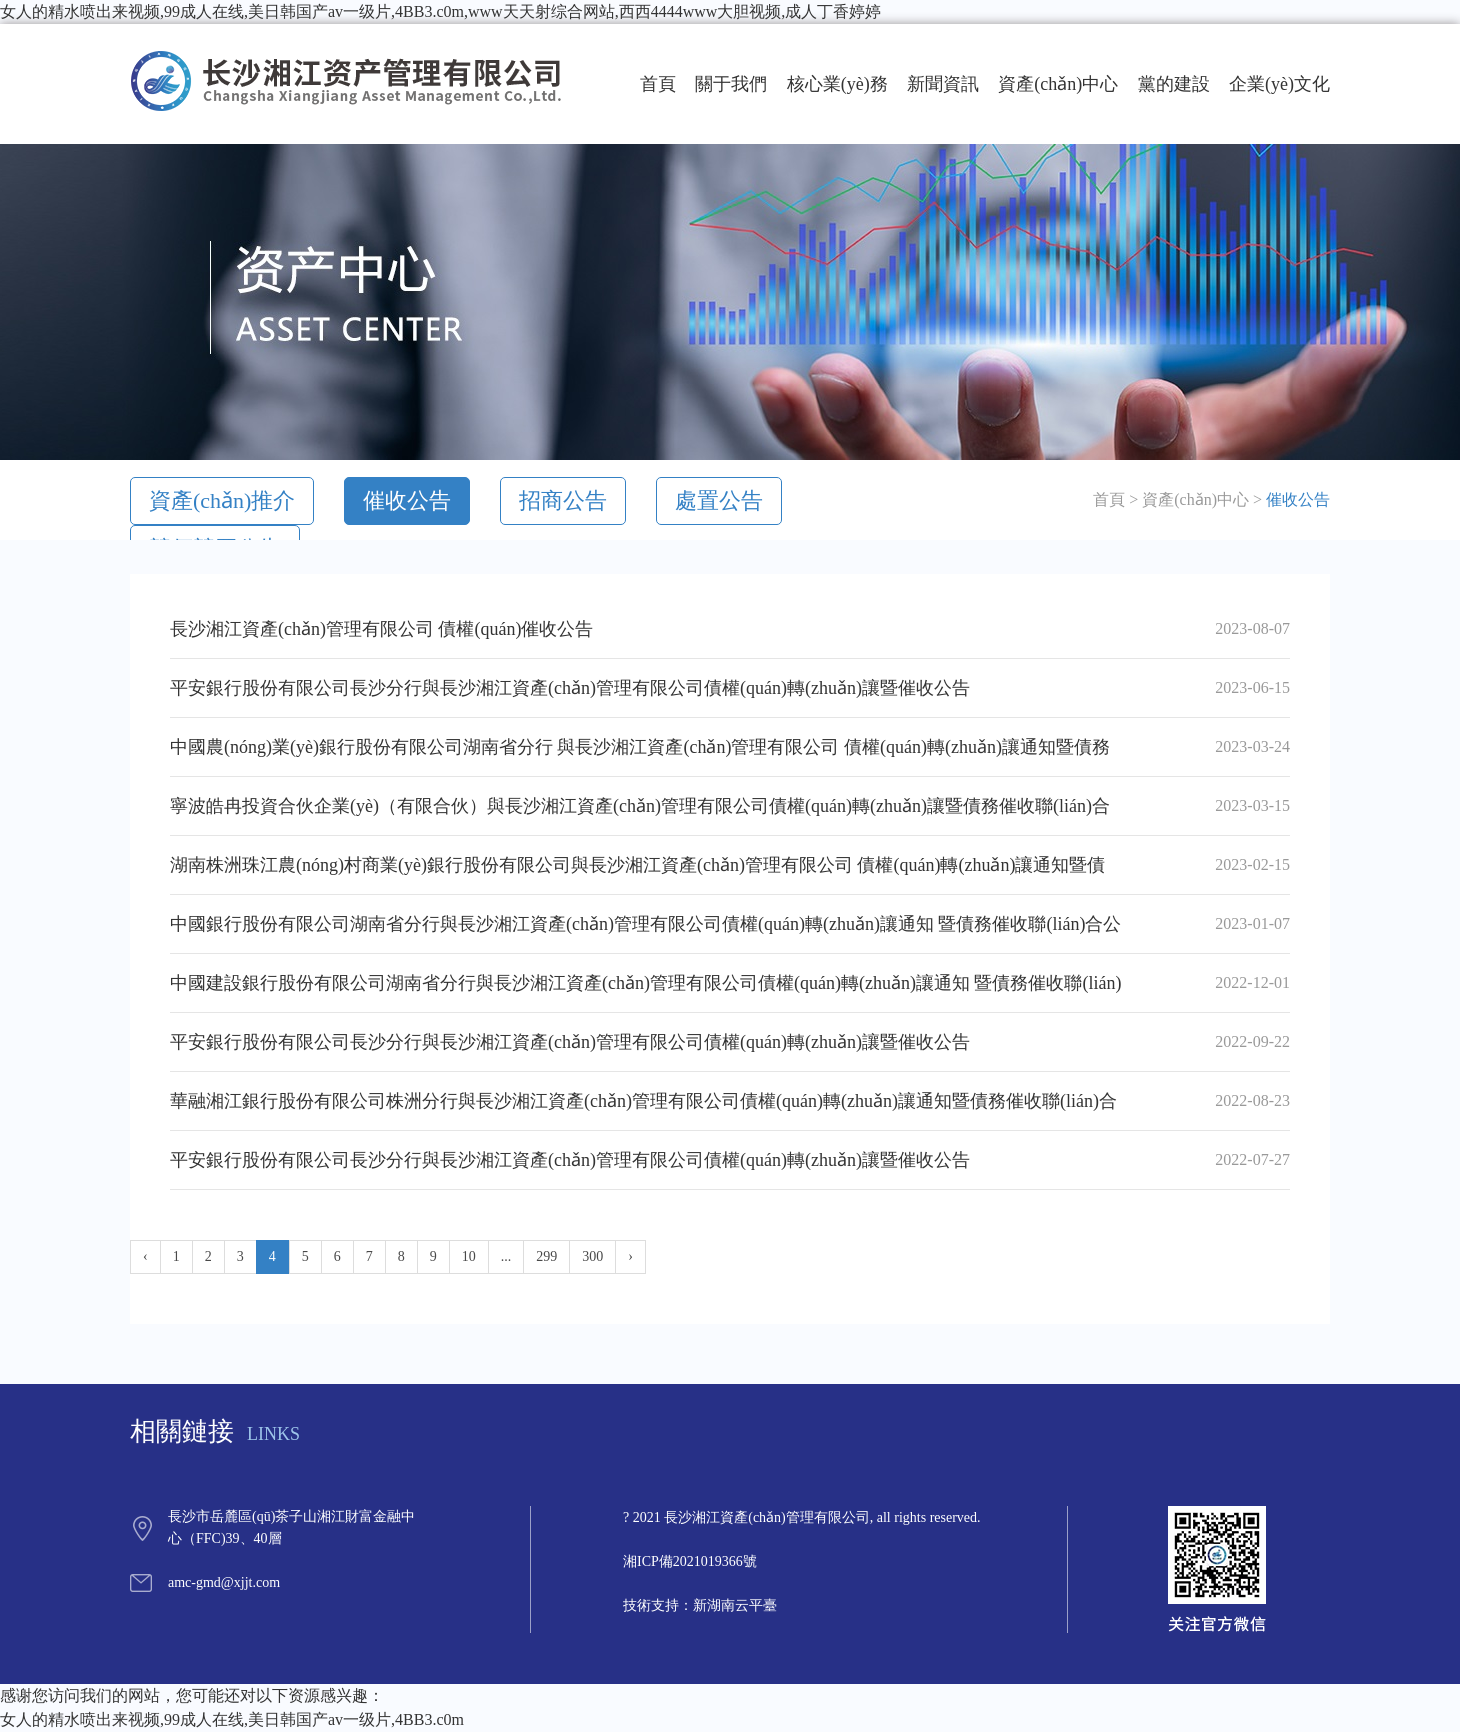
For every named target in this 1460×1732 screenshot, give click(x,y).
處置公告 (719, 500)
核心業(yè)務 (837, 84)
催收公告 (407, 500)
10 (469, 1256)
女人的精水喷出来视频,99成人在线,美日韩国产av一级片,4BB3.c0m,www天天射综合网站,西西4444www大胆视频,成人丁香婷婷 (440, 11)
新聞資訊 (943, 84)
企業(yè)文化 (1279, 84)
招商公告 (563, 500)
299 (546, 1256)
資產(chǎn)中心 (1058, 84)
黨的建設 (1174, 84)
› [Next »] (630, 1256)
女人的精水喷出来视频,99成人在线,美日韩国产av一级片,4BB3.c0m (232, 1719)
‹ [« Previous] (145, 1256)
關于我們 (731, 84)
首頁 (658, 84)
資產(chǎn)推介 (222, 500)
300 (592, 1256)
